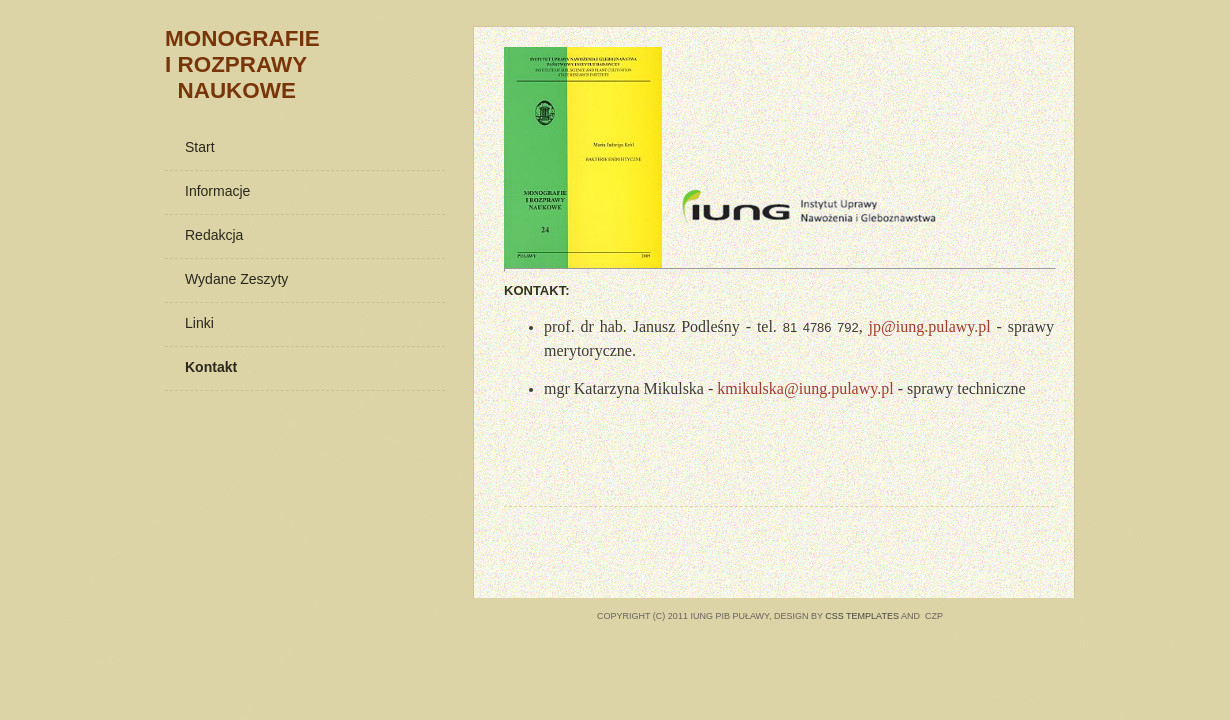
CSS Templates (862, 616)
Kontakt (211, 367)
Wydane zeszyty (236, 279)
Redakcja (214, 235)
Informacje (217, 191)
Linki (199, 323)
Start (200, 147)
